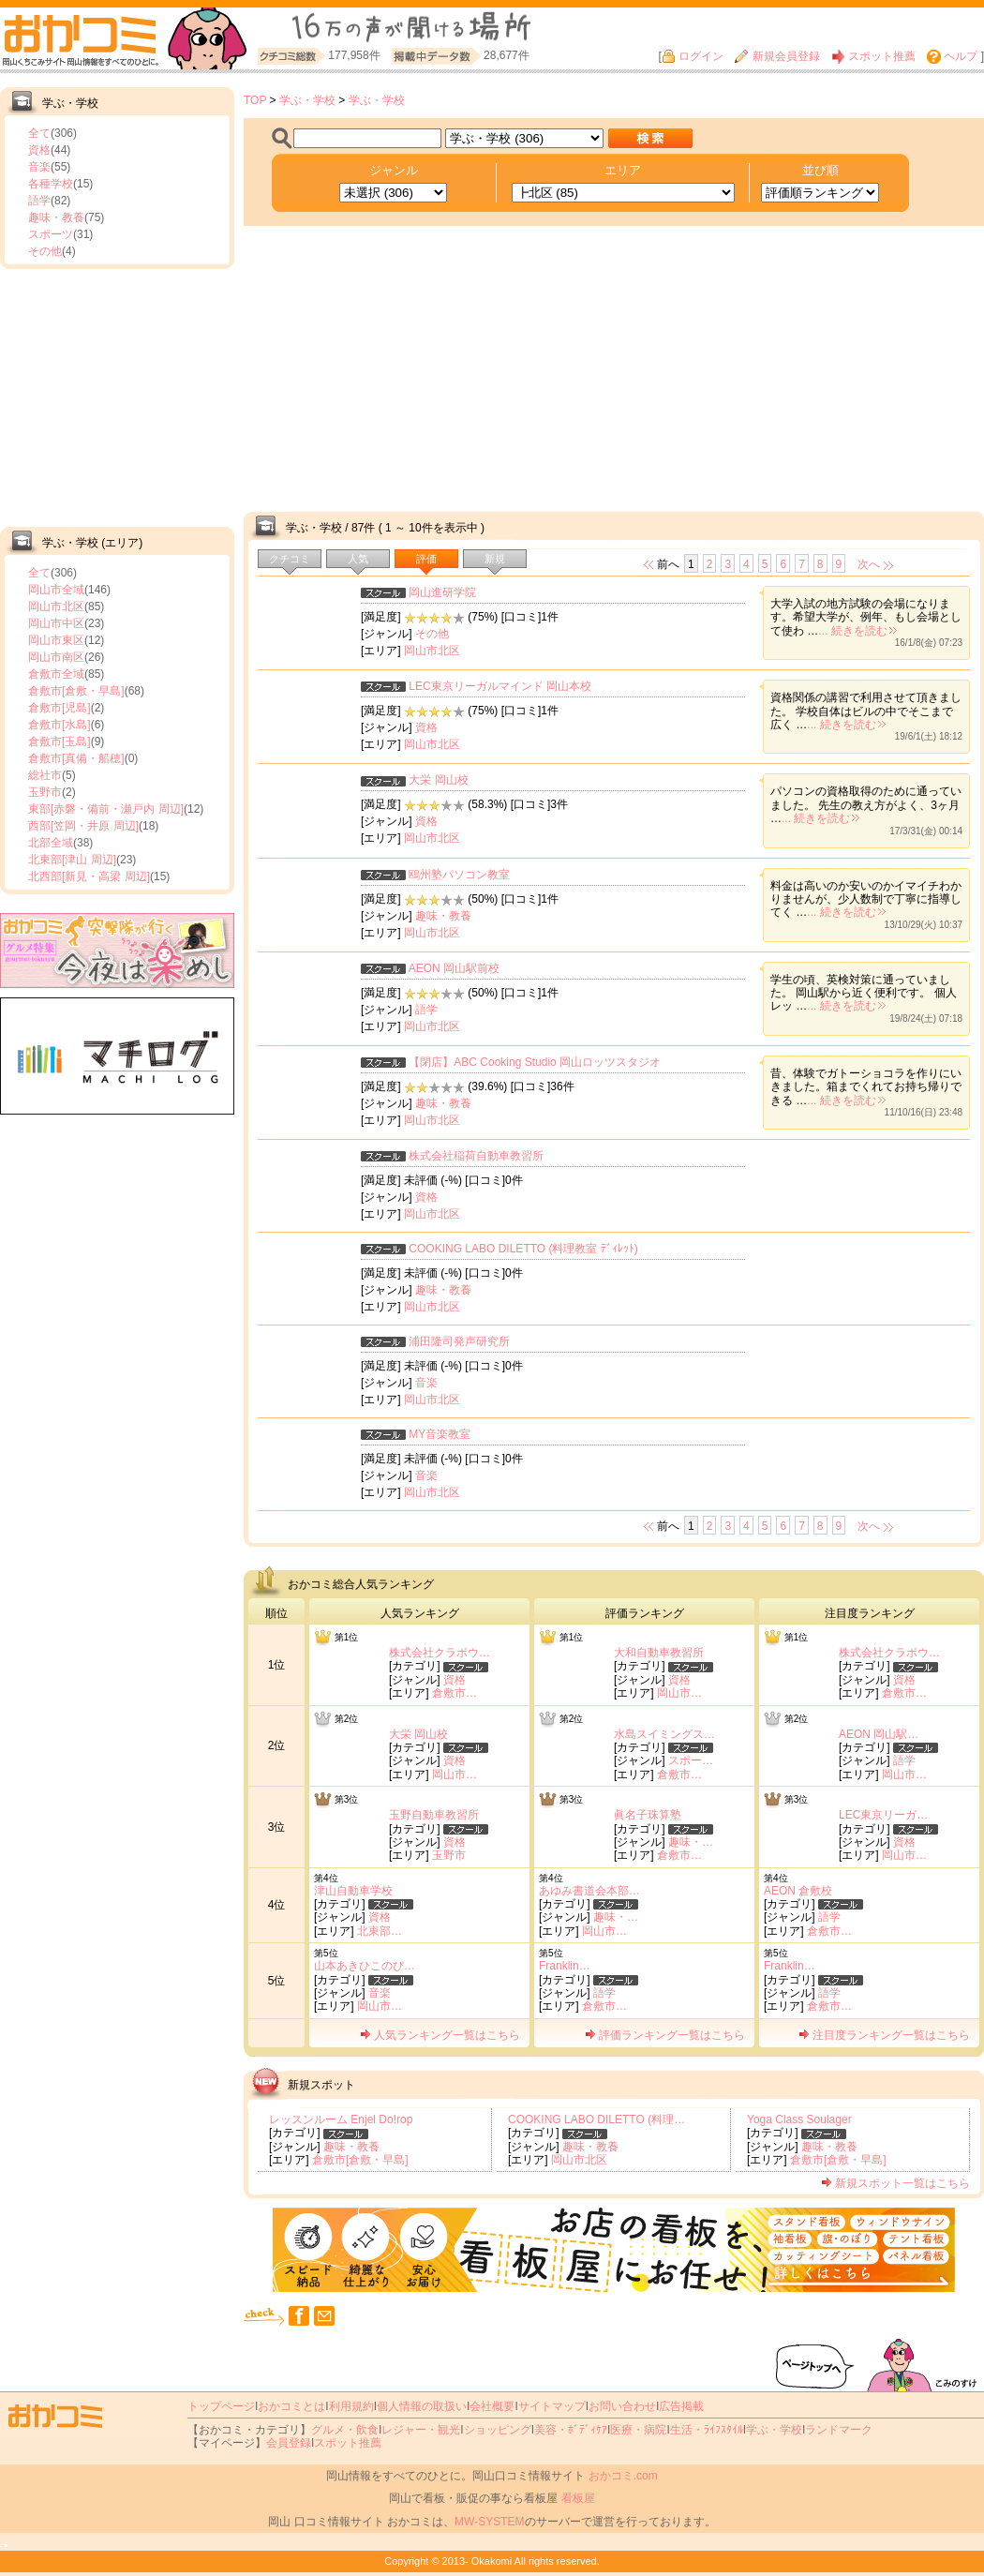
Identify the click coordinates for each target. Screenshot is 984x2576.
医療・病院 (638, 2429)
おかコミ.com (623, 2475)
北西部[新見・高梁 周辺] (89, 876)
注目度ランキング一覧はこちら (884, 2035)
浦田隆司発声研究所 (459, 1341)
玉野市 (45, 792)
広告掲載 (681, 2406)
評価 (426, 558)
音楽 (39, 166)
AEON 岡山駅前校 (454, 968)
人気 (358, 558)
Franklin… (564, 1965)
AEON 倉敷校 (798, 1890)
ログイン (692, 56)
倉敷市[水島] (59, 724)
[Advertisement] (117, 395)
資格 (39, 150)
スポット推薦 (873, 56)
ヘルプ (952, 56)
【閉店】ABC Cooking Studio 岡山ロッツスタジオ (535, 1062)
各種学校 (50, 183)
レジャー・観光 (420, 2429)
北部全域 (50, 842)
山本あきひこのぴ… (364, 1965)
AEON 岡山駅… (878, 1734)
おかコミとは (291, 2406)
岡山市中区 (56, 623)
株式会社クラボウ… (439, 1652)
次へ (868, 564)
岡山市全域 (56, 589)
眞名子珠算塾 (647, 1814)
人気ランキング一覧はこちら (440, 2035)
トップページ (221, 2406)
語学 (39, 200)
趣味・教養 (56, 217)
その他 (45, 251)
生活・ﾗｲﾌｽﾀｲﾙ (706, 2429)
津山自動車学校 (353, 1890)
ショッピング (497, 2429)
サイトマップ (552, 2406)
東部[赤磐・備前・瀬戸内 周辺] (106, 809)
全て (39, 133)
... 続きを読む (857, 630)
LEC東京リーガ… (883, 1814)
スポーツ (50, 234)
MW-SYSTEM (489, 2521)
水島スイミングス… (664, 1734)
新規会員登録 (777, 56)
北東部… (379, 1931)
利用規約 (351, 2406)
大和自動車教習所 (659, 1652)
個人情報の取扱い (422, 2406)
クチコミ (289, 558)
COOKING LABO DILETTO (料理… (596, 2119)
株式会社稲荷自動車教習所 (476, 1155)
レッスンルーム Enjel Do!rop (340, 2119)
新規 (495, 558)
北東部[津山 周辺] (72, 859)
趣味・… (690, 1842)
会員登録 (288, 2442)
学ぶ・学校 (307, 100)
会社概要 (492, 2406)
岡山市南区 (56, 657)
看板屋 (578, 2498)
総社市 (45, 775)
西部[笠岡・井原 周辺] (83, 825)
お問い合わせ (622, 2406)
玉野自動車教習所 (434, 1814)
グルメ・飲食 (345, 2429)
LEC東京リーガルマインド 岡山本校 (500, 686)
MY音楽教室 (439, 1434)
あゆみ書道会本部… (589, 1890)
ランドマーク (838, 2429)
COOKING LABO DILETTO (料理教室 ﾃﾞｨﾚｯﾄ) (523, 1248)
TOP (255, 100)
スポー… (690, 1760)
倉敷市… (454, 1693)
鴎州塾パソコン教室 (459, 874)
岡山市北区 (56, 606)
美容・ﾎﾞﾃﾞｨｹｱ (570, 2429)
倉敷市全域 (56, 674)
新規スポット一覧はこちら (895, 2183)
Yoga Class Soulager (799, 2119)
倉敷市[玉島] (59, 741)
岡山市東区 (56, 640)
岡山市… (679, 1693)
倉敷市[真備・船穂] (76, 758)
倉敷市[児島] (59, 707)
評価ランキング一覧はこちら (665, 2035)
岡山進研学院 (442, 592)
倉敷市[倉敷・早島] (76, 690)
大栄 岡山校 (438, 779)
